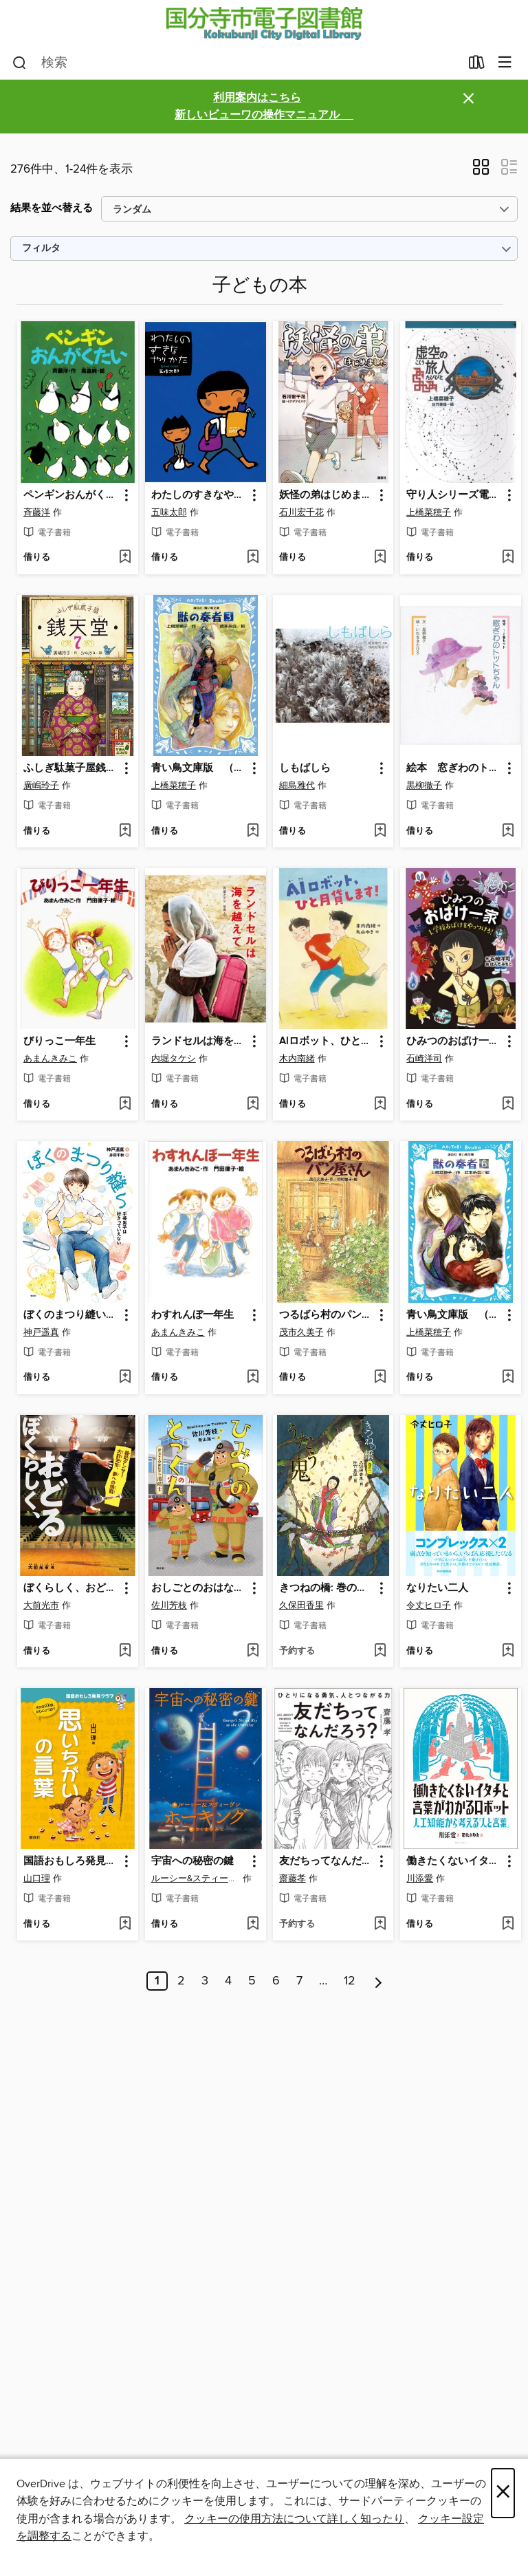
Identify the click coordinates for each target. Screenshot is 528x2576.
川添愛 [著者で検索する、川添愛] (419, 1878)
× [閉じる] (503, 2493)
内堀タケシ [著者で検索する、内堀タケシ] (173, 1058)
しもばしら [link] (305, 768)
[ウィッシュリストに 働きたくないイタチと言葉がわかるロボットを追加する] (507, 1925)
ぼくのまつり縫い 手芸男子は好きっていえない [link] (71, 1315)
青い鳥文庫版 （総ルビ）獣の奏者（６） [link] (454, 1315)
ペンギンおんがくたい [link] (71, 495)
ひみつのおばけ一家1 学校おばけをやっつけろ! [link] (454, 1041)
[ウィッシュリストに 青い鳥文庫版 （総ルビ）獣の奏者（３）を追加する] (252, 832)
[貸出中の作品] (477, 65)
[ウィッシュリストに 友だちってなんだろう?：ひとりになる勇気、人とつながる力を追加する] (379, 1925)
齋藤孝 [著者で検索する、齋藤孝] (292, 1878)
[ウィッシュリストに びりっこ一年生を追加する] (124, 1105)
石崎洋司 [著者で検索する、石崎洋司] (424, 1058)
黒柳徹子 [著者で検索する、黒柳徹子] (424, 785)
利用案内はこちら (257, 98)
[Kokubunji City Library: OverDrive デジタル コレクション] (264, 23)
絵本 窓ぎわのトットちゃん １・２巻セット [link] (454, 768)
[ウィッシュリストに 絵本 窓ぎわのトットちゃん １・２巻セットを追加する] (507, 832)
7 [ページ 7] (299, 1981)
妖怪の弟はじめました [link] (327, 495)
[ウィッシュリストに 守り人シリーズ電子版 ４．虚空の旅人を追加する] (507, 558)
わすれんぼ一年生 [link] (192, 1315)
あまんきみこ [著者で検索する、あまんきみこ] (50, 1058)
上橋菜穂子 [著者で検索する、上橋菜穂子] (428, 512)
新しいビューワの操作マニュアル (264, 115)
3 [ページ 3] (204, 1981)
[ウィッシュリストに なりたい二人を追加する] (507, 1651)
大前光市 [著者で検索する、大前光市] (41, 1605)
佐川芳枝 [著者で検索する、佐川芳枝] (169, 1605)
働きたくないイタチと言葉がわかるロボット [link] (454, 1861)
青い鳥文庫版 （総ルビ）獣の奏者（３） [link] (199, 768)
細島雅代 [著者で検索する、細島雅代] (297, 785)
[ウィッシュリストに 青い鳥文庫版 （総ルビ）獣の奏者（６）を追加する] (507, 1378)
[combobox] (236, 63)
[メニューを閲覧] (505, 63)
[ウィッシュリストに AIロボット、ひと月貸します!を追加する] (379, 1105)
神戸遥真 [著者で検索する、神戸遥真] (41, 1332)
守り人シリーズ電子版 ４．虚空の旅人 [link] (454, 495)
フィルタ (41, 249)
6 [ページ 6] (276, 1981)
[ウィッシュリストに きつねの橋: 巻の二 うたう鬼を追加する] (379, 1651)
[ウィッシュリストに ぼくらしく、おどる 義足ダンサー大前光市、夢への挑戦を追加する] (124, 1651)
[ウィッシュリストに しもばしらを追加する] (379, 832)
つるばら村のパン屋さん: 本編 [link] (327, 1315)
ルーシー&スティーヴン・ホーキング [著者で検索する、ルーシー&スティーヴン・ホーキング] (195, 1878)
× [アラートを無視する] (468, 98)
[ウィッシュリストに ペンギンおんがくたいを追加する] (124, 558)
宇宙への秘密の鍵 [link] (192, 1861)
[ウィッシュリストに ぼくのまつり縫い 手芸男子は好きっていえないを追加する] (124, 1378)
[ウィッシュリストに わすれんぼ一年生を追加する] (252, 1378)
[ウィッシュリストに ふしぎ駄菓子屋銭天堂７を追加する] (124, 832)
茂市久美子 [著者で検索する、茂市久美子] (301, 1332)
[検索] (19, 63)
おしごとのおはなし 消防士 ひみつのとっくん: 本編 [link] (199, 1588)
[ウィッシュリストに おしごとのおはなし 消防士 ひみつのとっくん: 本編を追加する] (252, 1651)
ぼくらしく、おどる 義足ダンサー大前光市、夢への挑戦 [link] (71, 1588)
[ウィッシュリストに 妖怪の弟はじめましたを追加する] (379, 558)
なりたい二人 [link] (437, 1588)
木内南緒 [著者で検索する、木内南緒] (297, 1058)
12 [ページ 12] (349, 1981)
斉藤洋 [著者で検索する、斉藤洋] (36, 512)
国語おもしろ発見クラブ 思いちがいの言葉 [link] (71, 1861)
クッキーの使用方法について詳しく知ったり (294, 2519)
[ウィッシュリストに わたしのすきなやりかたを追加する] (252, 558)
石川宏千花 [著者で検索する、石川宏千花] (301, 512)
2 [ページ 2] (181, 1981)
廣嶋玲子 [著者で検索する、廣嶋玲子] (41, 785)
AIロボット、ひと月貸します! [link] (327, 1041)
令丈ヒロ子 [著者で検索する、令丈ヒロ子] (428, 1605)
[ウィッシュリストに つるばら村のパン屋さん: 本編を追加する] (379, 1378)
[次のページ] (378, 1981)
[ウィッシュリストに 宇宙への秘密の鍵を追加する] (252, 1925)
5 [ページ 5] (252, 1981)
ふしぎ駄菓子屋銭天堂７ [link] (71, 768)
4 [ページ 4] (228, 1981)
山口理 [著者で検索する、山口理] (36, 1878)
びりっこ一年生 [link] (59, 1041)
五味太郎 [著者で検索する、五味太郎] (169, 512)
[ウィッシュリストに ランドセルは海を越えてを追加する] (252, 1105)
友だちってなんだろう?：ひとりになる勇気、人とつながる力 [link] (327, 1861)
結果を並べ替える (51, 208)
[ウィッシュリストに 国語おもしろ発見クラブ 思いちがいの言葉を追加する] (124, 1925)
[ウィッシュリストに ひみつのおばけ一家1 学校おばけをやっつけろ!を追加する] (507, 1105)
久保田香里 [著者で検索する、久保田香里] (301, 1605)
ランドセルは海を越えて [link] (199, 1041)
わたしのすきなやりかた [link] (199, 495)
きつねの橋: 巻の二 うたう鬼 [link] (327, 1588)
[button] (481, 171)
